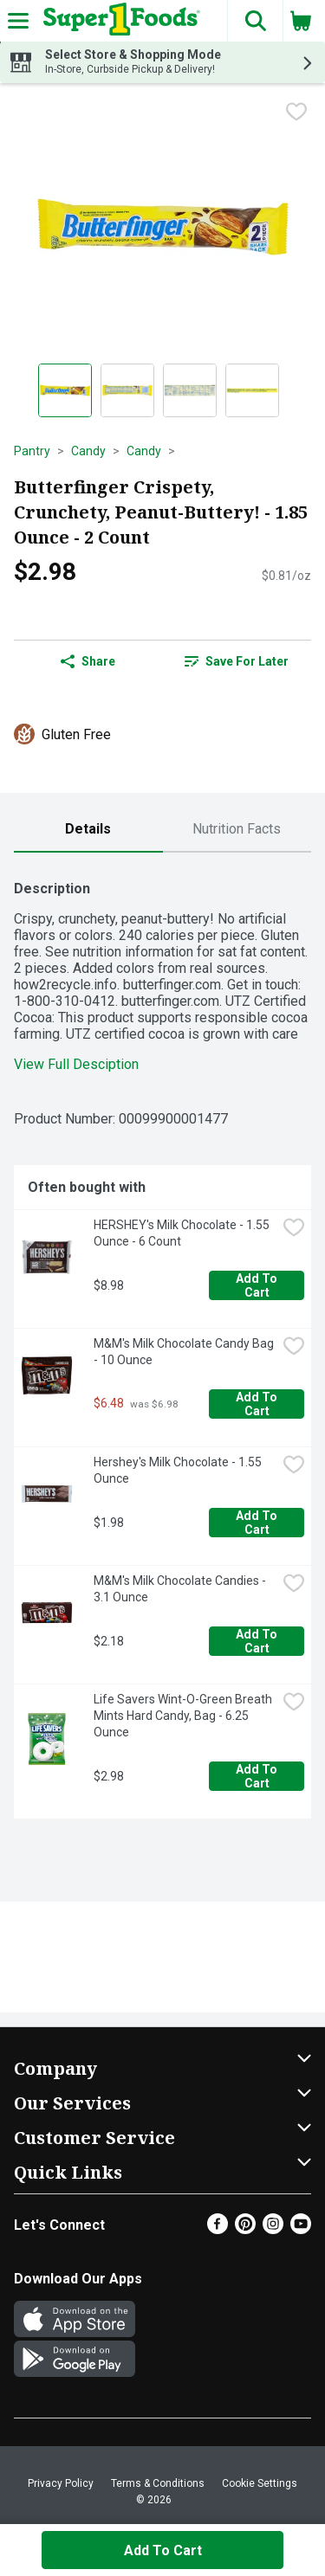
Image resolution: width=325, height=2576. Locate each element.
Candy (88, 451)
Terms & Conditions (158, 2483)
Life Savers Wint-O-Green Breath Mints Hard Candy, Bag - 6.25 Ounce (184, 1715)
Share (88, 661)
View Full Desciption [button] (76, 1064)
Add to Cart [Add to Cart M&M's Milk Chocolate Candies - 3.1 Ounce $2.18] (258, 1641)
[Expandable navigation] (18, 21)
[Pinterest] (245, 2229)
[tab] (88, 830)
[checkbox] (296, 111)
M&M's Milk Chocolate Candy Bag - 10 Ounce (185, 1351)
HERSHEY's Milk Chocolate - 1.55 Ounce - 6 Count (183, 1233)
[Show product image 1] (65, 390)
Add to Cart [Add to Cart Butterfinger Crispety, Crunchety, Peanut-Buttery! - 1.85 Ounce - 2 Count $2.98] (163, 2550)
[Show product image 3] (190, 390)
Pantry (32, 451)
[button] (255, 21)
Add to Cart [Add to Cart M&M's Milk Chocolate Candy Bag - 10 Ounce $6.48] (258, 1404)
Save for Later (237, 661)
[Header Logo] (118, 21)
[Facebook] (217, 2229)
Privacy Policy (61, 2483)
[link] (237, 661)
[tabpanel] (162, 1342)
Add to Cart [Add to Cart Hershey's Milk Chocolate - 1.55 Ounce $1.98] (258, 1522)
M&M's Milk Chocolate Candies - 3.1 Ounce (181, 1589)
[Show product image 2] (127, 390)
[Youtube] (300, 2229)
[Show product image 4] (252, 390)
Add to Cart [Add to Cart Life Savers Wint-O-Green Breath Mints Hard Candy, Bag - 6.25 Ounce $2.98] (258, 1776)
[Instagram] (273, 2229)
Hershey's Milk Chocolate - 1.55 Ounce (179, 1470)
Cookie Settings (259, 2483)
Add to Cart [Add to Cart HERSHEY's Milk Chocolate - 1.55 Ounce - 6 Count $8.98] (258, 1285)
